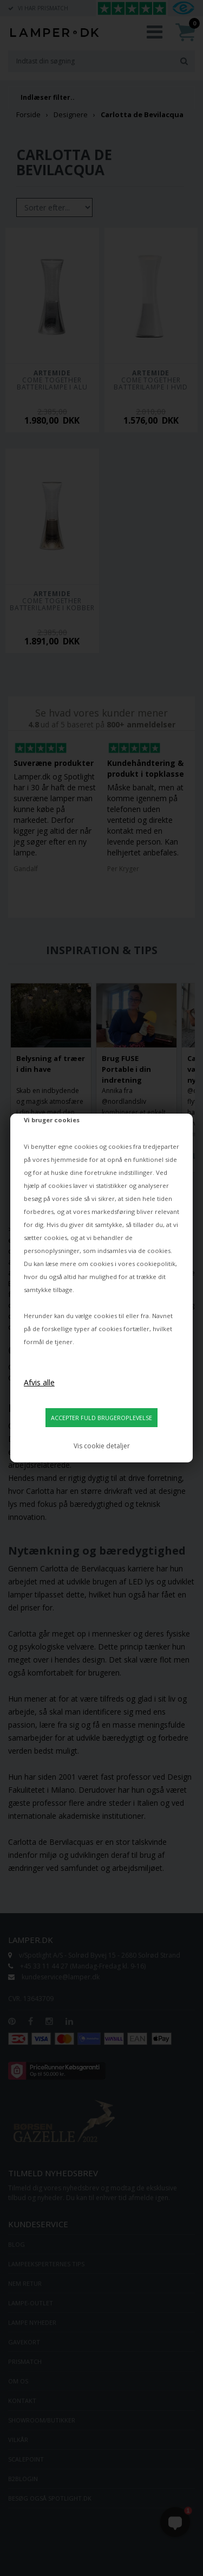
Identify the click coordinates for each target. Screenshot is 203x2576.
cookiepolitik (155, 1264)
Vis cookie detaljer (102, 1445)
